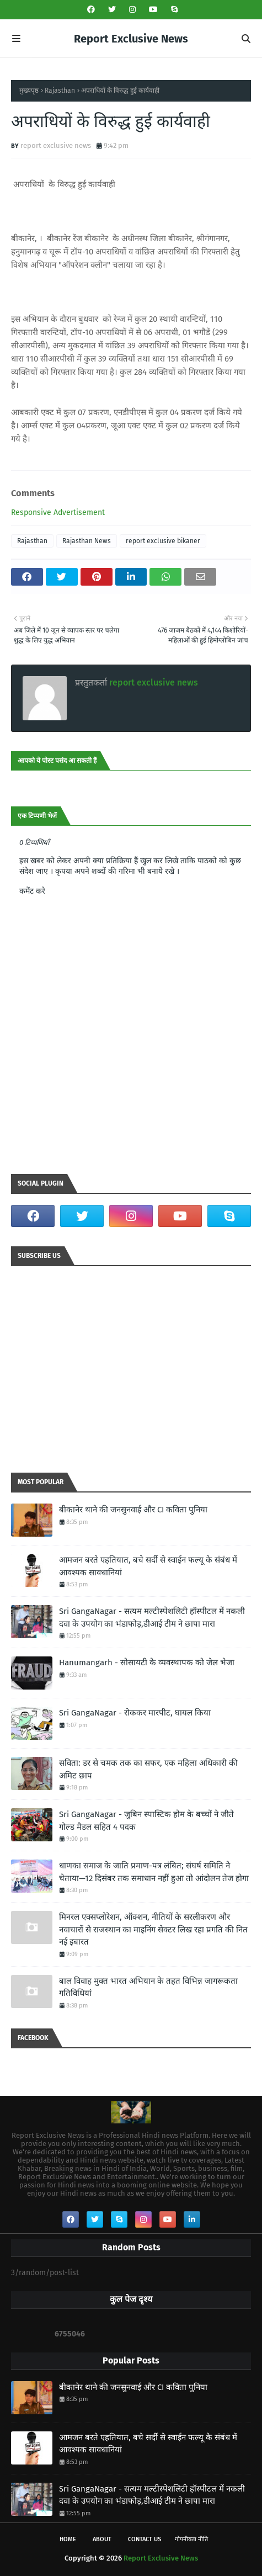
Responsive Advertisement (58, 512)
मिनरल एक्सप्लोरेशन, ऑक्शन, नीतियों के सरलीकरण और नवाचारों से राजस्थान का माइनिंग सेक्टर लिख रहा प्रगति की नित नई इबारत (153, 1929)
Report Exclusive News (131, 38)
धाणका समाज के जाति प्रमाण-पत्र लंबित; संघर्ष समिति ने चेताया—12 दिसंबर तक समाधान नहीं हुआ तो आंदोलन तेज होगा (154, 1872)
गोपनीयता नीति (191, 2539)
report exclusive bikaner (163, 541)
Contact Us (144, 2539)
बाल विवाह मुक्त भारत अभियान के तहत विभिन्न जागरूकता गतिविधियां (148, 1987)
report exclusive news (55, 145)
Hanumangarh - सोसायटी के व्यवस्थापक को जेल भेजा (146, 1662)
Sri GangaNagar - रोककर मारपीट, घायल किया (135, 1713)
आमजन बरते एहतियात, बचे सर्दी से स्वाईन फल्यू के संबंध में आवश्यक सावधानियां (148, 1566)
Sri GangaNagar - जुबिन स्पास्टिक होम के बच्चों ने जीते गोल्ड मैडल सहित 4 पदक (146, 1820)
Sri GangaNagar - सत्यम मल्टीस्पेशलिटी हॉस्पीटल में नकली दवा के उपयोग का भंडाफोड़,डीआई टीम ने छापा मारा (152, 1617)
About (102, 2539)
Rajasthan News (86, 541)
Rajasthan (60, 90)
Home (68, 2539)
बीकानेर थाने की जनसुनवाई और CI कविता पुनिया (133, 1510)
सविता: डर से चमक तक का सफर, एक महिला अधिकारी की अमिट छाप (148, 1769)
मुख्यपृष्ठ (29, 90)
